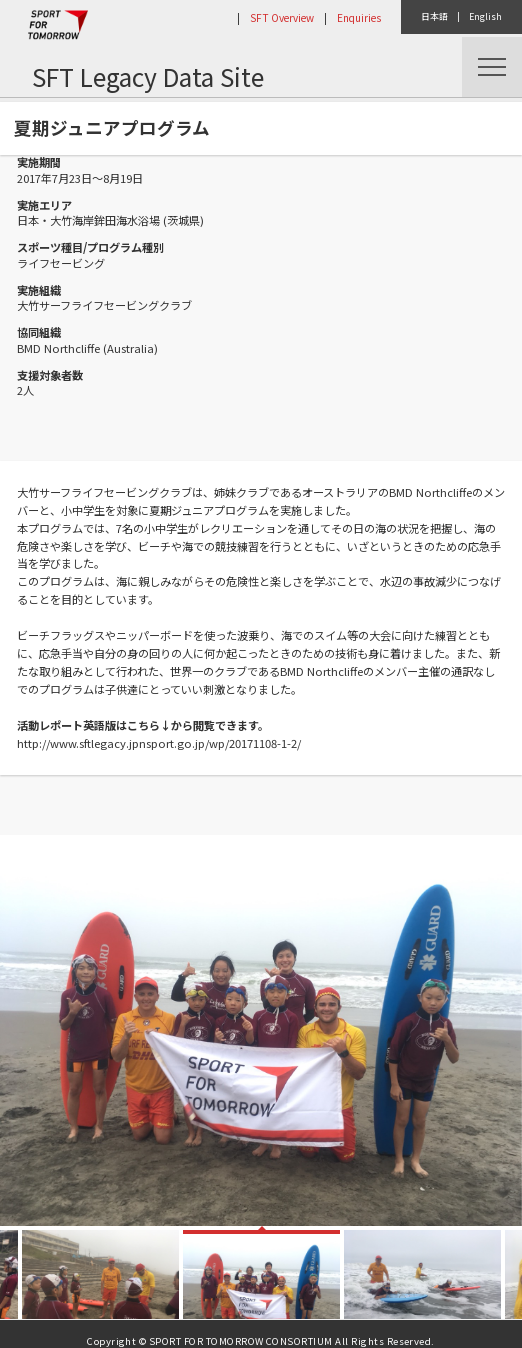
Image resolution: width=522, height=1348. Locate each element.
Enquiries (359, 17)
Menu (492, 67)
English (485, 16)
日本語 (434, 16)
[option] (261, 1030)
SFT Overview (282, 17)
